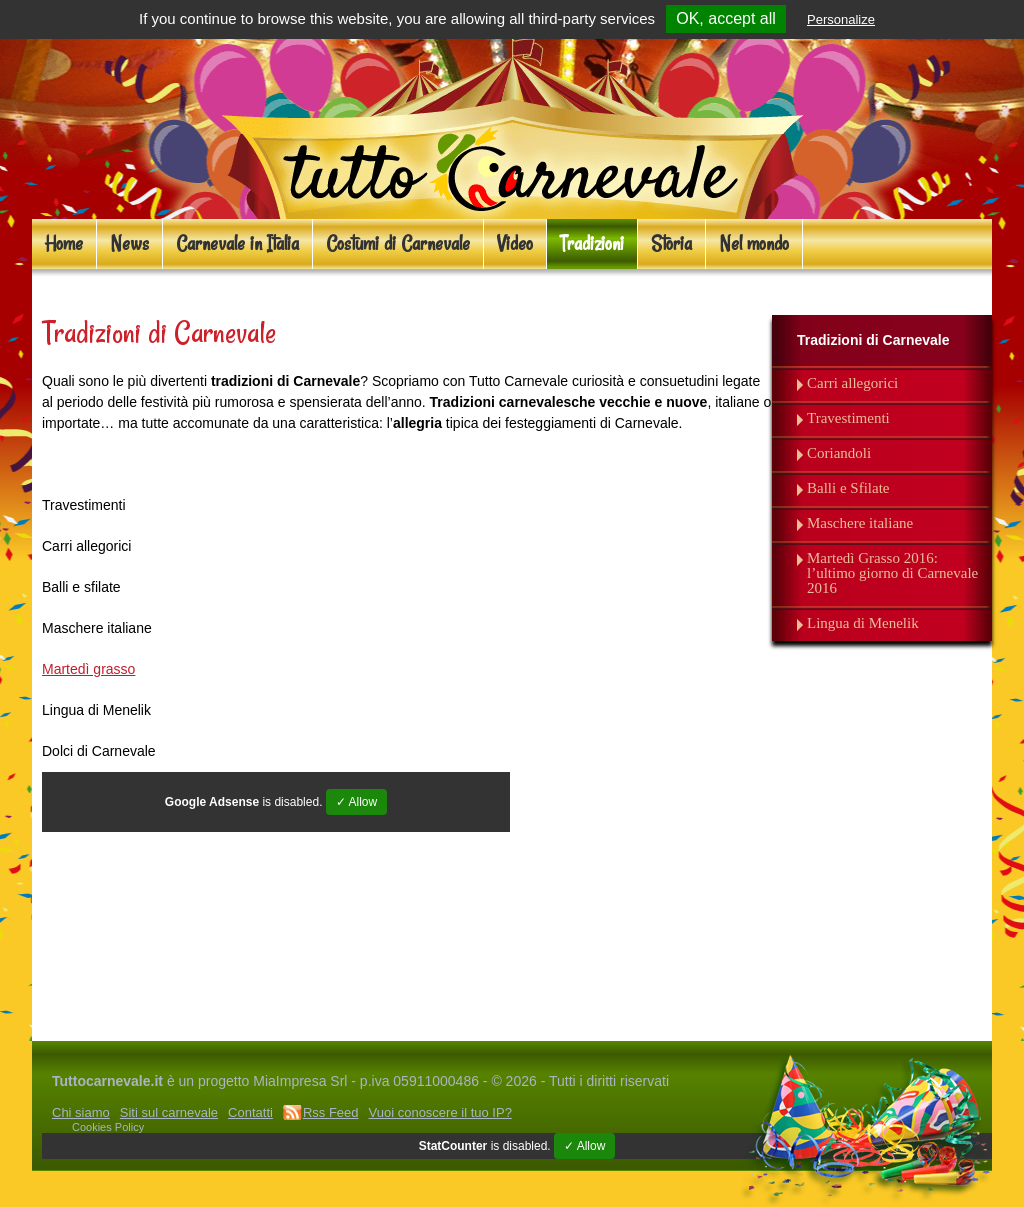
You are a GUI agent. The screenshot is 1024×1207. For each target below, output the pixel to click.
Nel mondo (754, 243)
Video (515, 243)
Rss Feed (331, 1112)
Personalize (841, 19)
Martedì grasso (88, 669)
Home (64, 243)
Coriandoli (839, 453)
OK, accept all (726, 18)
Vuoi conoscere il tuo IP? (440, 1112)
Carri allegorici (852, 383)
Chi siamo (81, 1112)
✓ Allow (356, 802)
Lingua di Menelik (863, 623)
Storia (671, 243)
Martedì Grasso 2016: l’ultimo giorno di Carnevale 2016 (892, 573)
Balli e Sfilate (848, 488)
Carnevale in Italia (237, 243)
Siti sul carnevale (169, 1112)
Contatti (250, 1112)
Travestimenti (848, 418)
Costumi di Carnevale (398, 243)
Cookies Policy (108, 1127)
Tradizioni (592, 243)
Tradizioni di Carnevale (873, 340)
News (129, 243)
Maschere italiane (860, 523)
